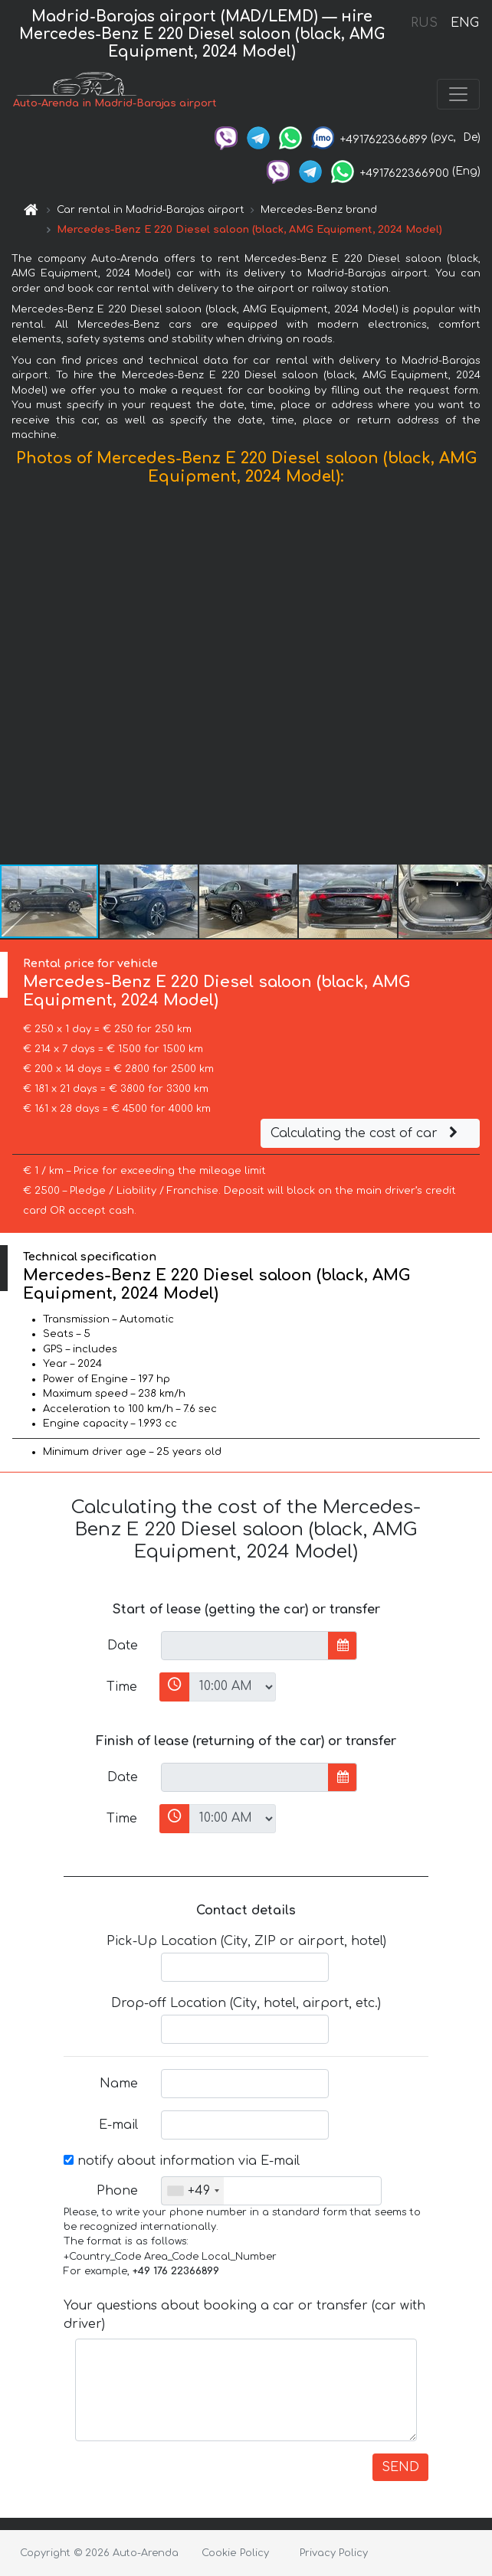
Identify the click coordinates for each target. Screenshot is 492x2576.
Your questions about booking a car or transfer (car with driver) (244, 2315)
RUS (424, 23)
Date (122, 1645)
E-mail (118, 2125)
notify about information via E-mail (182, 2161)
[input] (245, 1645)
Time (122, 1687)
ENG (464, 23)
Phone (117, 2191)
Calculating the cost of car (366, 1133)
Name (119, 2084)
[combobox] (193, 2191)
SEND (400, 2467)
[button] (478, 678)
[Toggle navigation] (458, 94)
